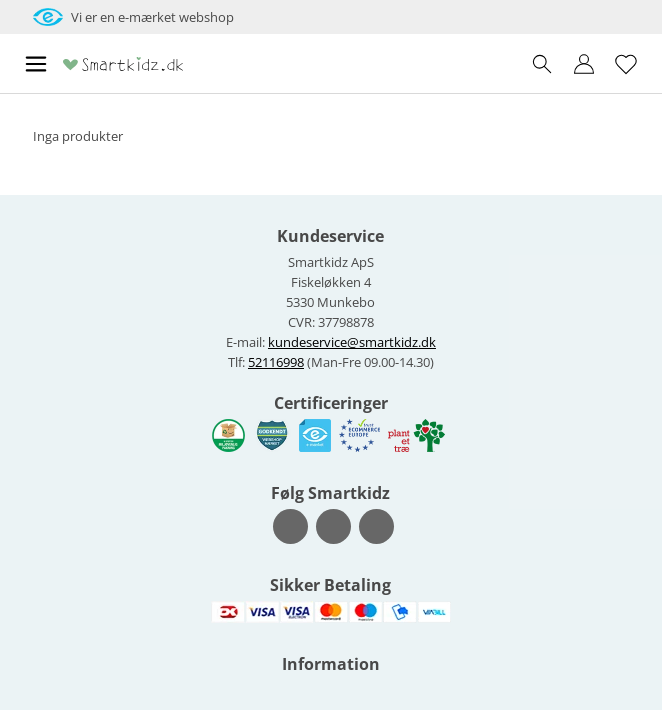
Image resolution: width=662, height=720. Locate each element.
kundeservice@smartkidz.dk (352, 342)
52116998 (276, 362)
